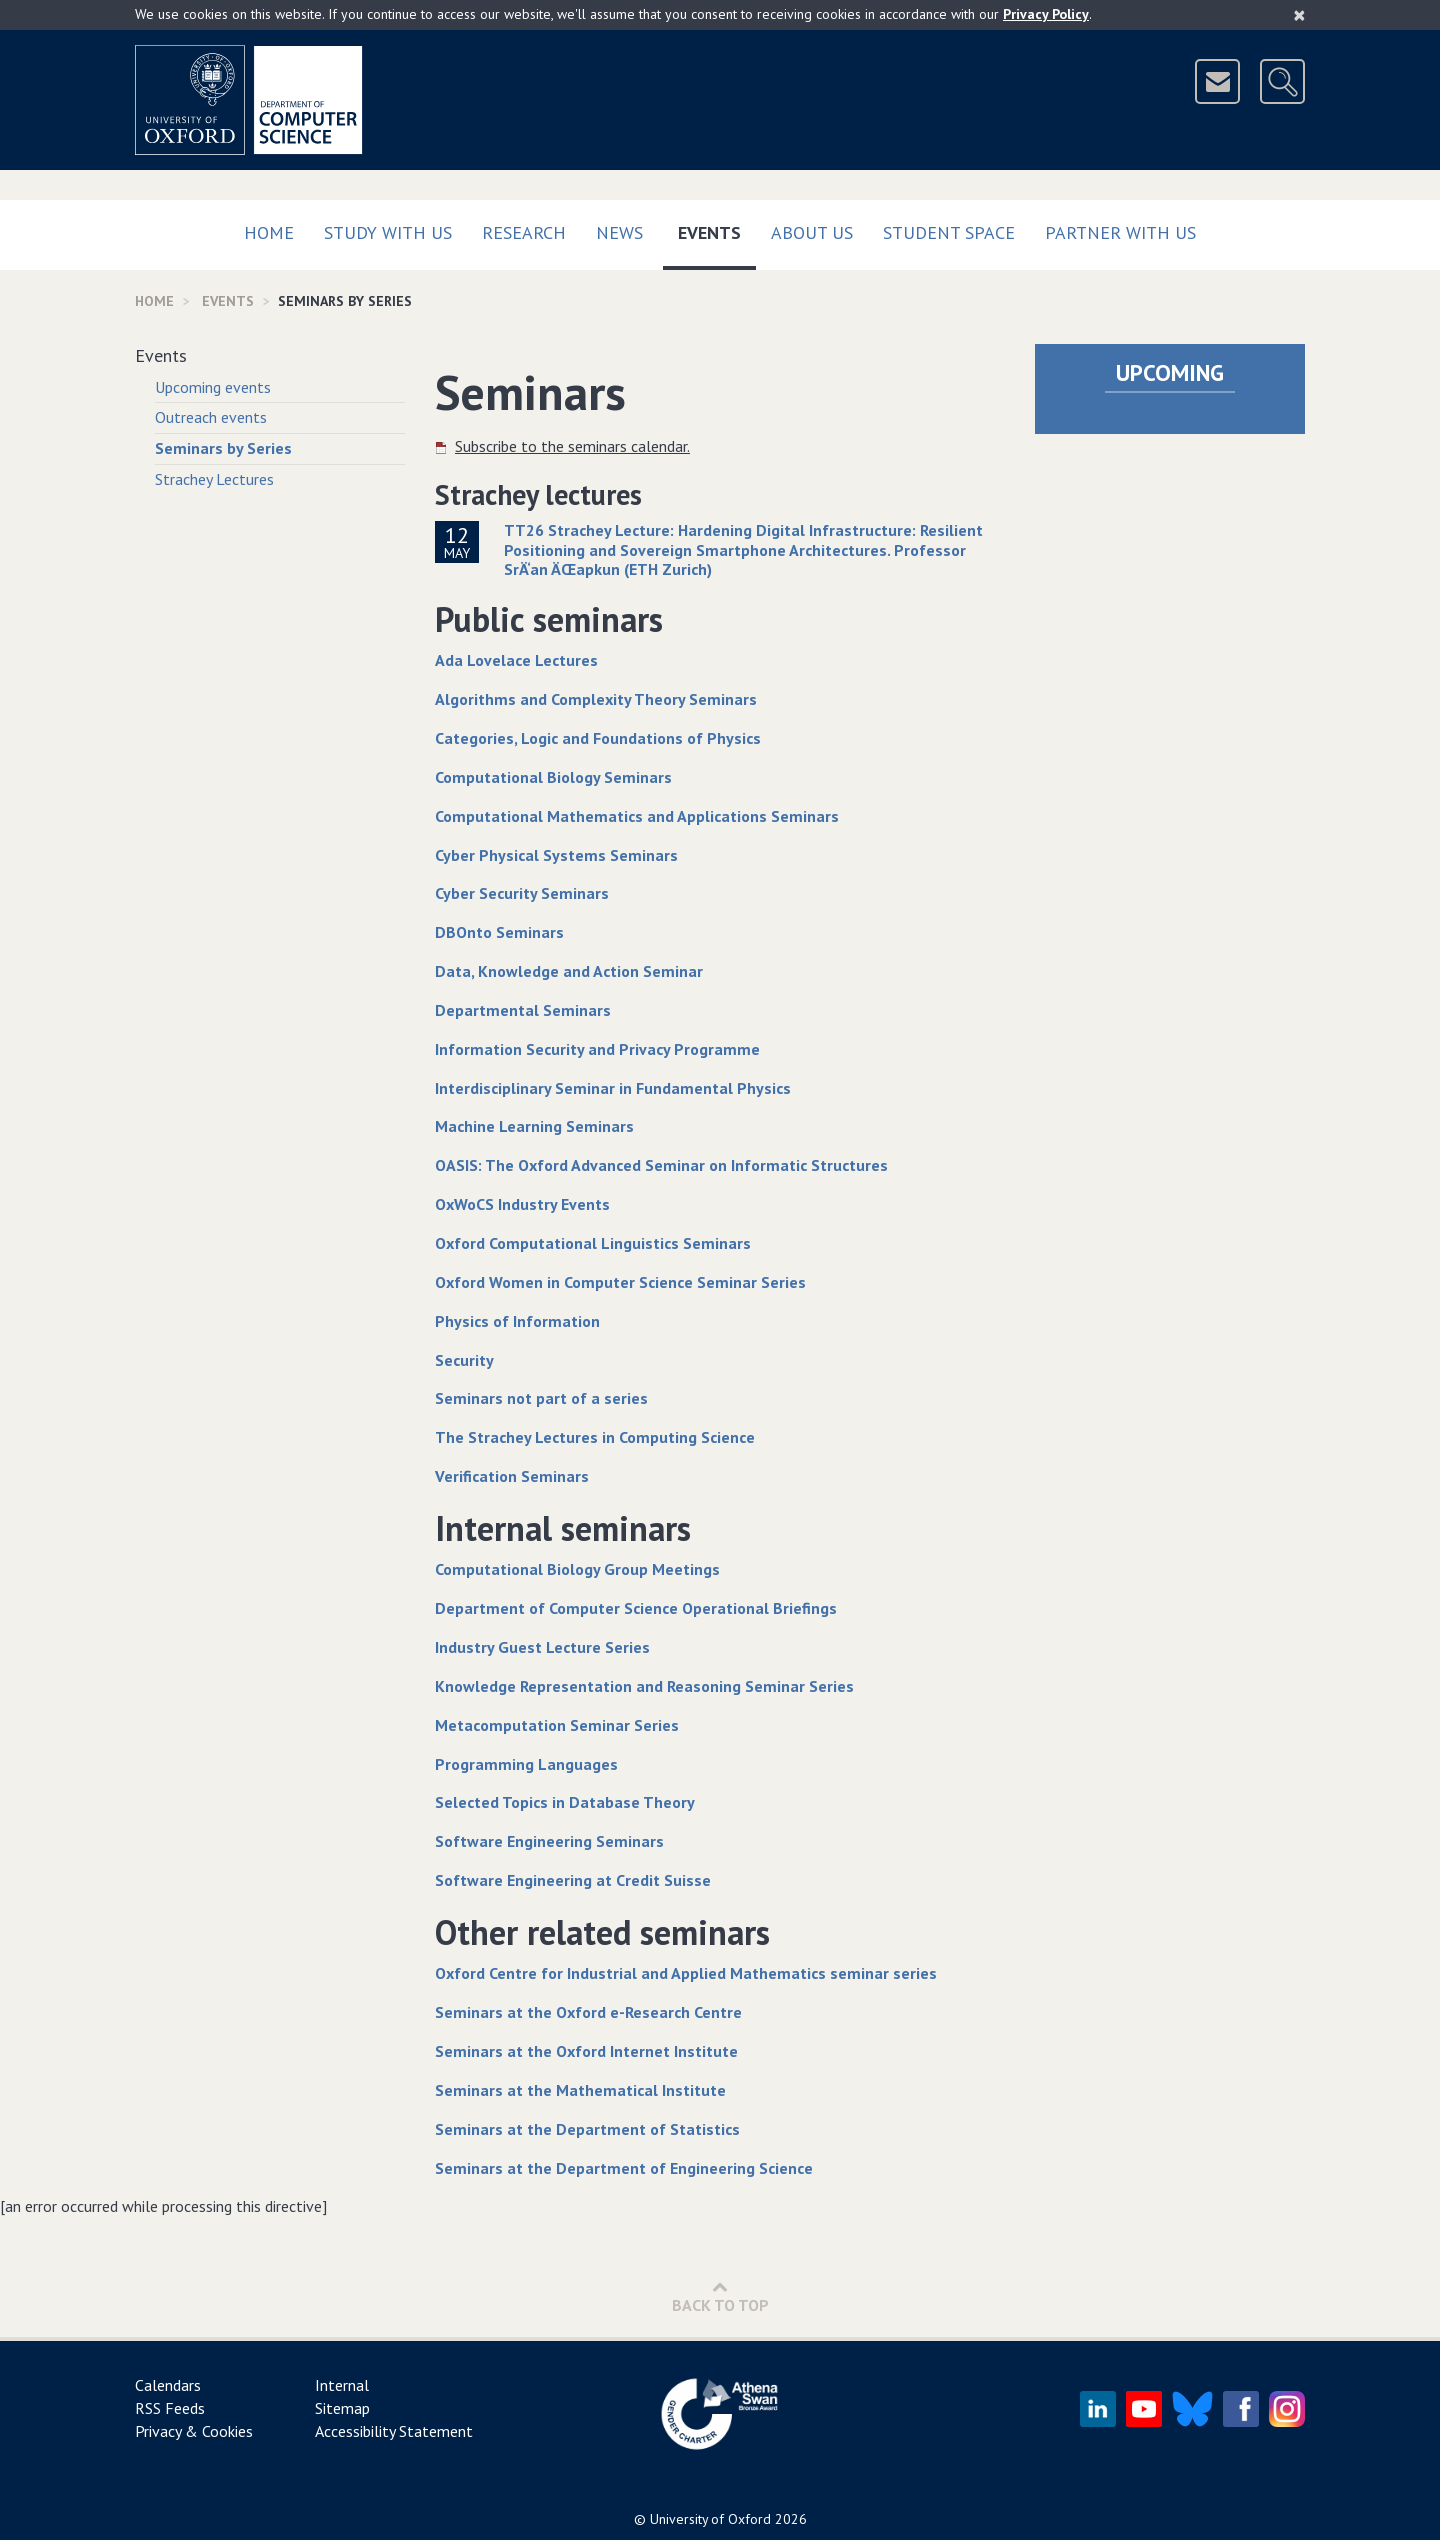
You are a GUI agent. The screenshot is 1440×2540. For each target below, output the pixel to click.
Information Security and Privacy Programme (597, 1049)
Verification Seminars (512, 1476)
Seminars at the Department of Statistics (587, 2129)
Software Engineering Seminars (549, 1841)
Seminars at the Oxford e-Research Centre (588, 2012)
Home (269, 232)
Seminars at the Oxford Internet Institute (586, 2051)
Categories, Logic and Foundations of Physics (598, 738)
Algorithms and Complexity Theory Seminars (596, 699)
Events (717, 228)
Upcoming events (213, 387)
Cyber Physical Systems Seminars (556, 855)
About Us (812, 232)
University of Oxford (710, 2519)
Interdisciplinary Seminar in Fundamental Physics (613, 1088)
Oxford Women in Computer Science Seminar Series (620, 1282)
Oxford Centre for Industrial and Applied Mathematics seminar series (686, 1973)
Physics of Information (517, 1321)
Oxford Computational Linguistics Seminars (593, 1243)
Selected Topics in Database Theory (565, 1802)
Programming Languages (526, 1764)
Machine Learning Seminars (534, 1126)
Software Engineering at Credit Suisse (573, 1880)
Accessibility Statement (394, 2431)
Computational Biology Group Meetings (577, 1569)
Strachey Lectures (214, 479)
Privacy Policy (1046, 14)
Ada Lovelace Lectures (516, 660)
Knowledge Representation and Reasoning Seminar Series (644, 1686)
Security (464, 1360)
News (619, 232)
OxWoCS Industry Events (522, 1204)
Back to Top (720, 2296)
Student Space (949, 232)
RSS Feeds (170, 2408)
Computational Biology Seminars (553, 777)
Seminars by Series (223, 448)
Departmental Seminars (523, 1010)
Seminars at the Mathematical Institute (580, 2090)
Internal (342, 2385)
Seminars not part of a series (541, 1398)
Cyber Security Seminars (522, 893)
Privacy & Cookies (194, 2431)
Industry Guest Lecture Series (542, 1647)
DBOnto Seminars (499, 932)
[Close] (1299, 15)
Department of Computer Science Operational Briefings (636, 1608)
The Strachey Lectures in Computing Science (595, 1437)
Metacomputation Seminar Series (557, 1725)
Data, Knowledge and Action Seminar (569, 971)
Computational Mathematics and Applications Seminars (637, 816)
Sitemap (342, 2408)
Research (524, 232)
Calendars (168, 2385)
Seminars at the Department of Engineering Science (624, 2168)
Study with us (388, 232)
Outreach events (211, 417)
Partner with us (1120, 232)
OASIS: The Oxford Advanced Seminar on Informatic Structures (661, 1165)
